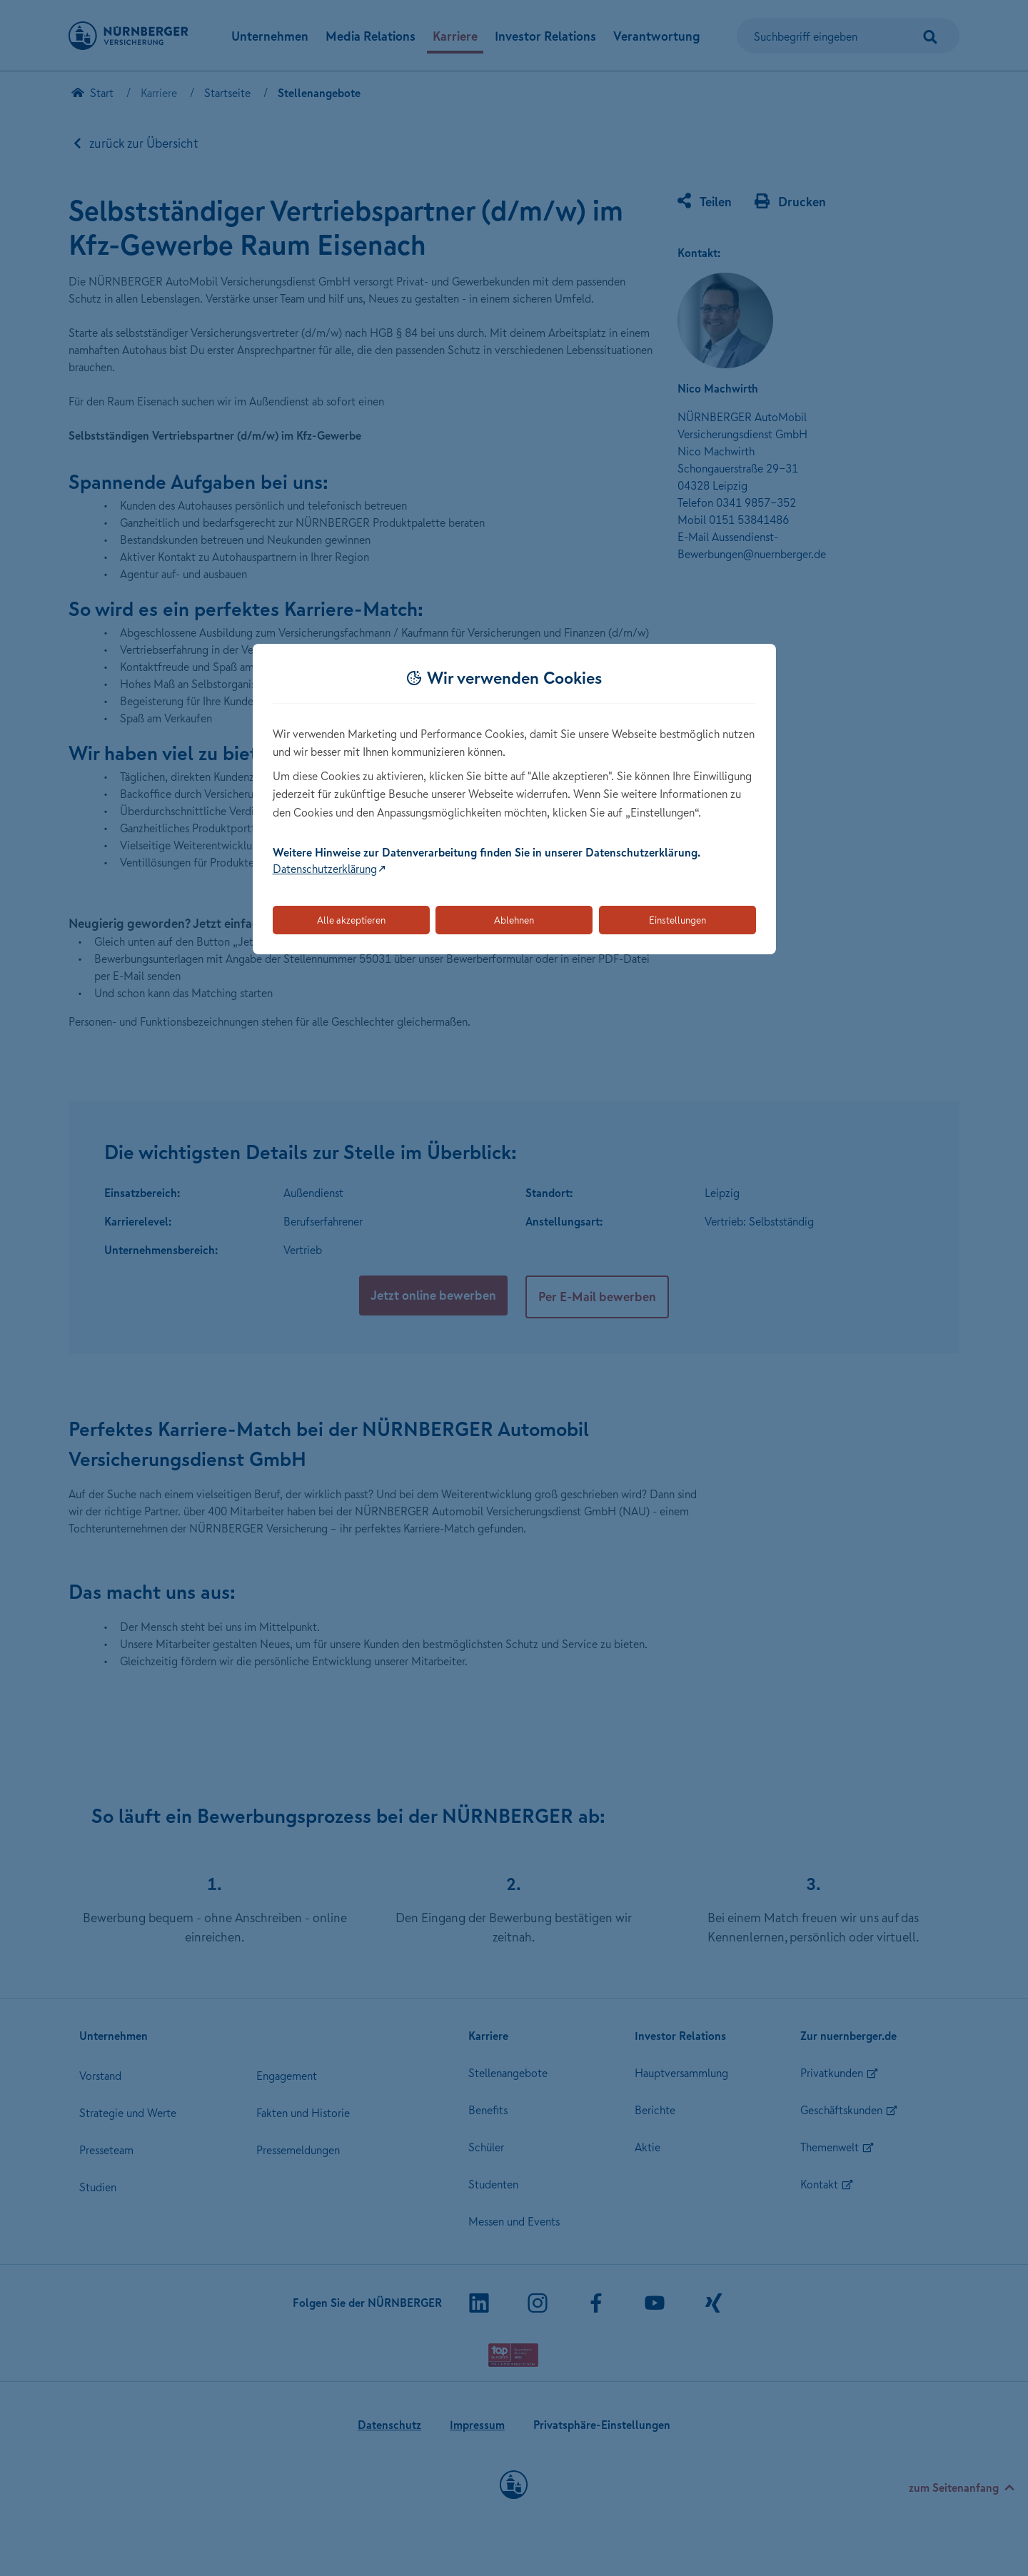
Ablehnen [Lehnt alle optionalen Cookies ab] (514, 920)
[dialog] (514, 799)
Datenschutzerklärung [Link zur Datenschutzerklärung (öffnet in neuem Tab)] (325, 869)
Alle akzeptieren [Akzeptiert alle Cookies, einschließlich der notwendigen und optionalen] (351, 920)
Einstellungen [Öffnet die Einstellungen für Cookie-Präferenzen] (677, 920)
